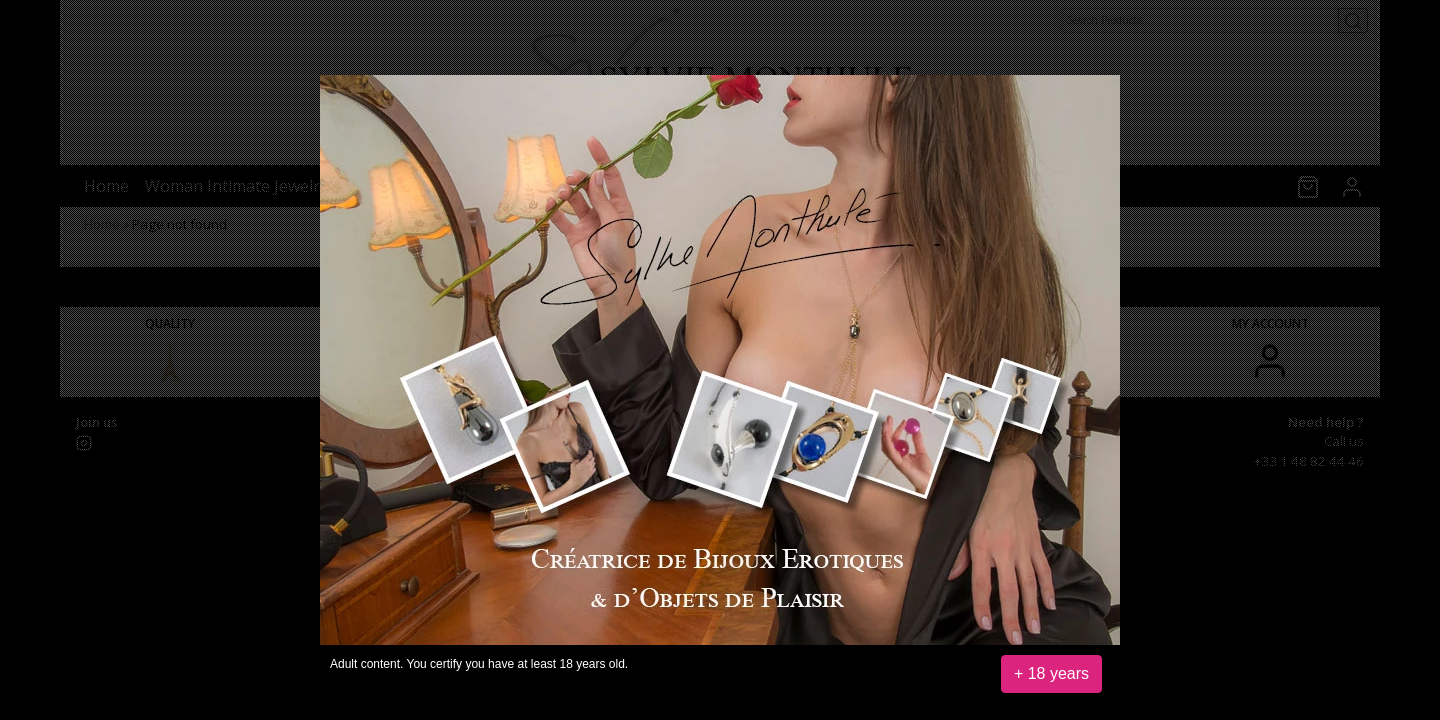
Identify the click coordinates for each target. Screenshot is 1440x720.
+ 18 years (1051, 673)
